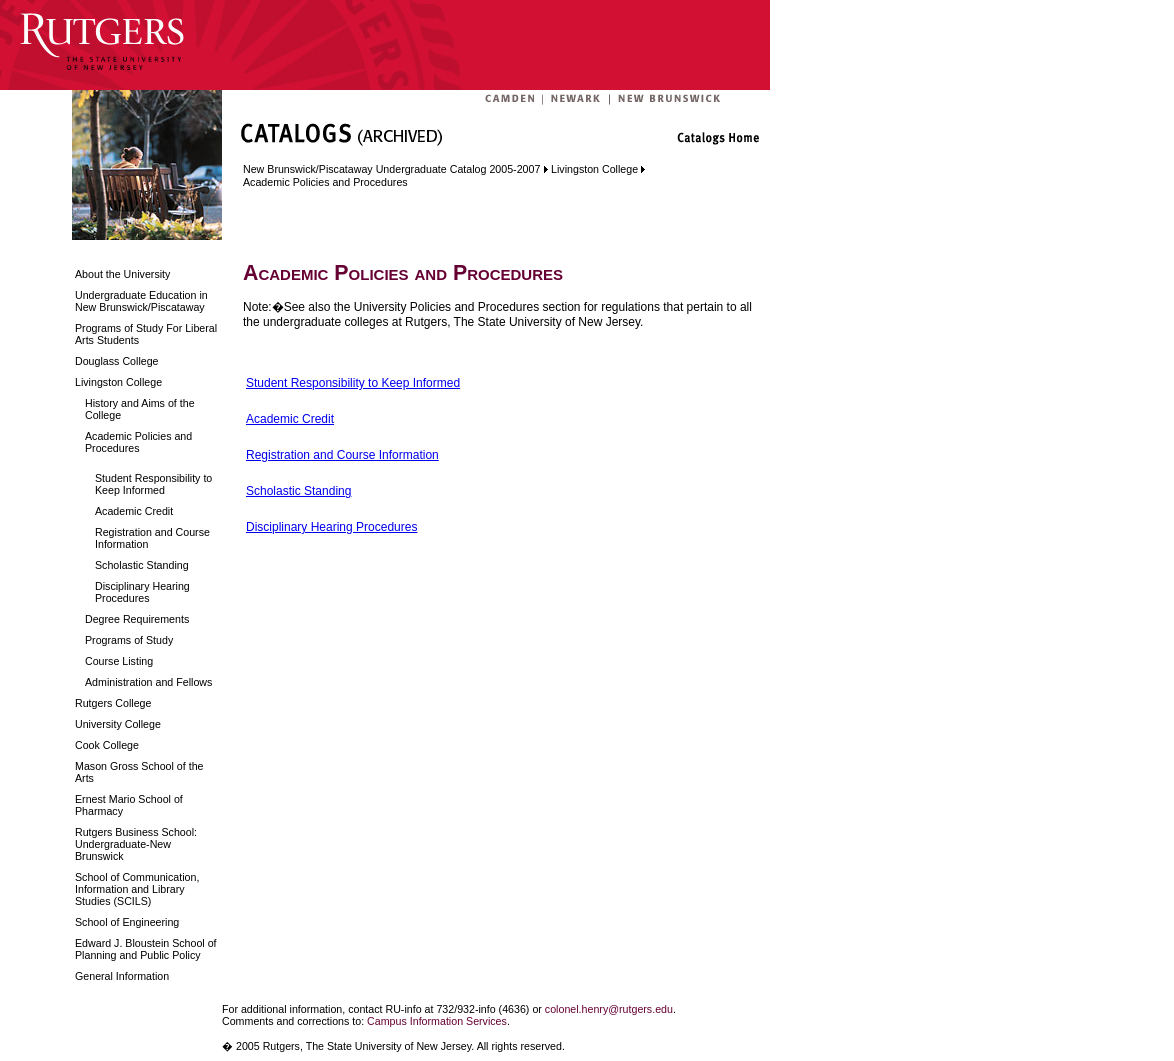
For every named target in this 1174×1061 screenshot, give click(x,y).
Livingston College (118, 382)
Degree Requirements (137, 619)
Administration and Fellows (148, 682)
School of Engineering (127, 922)
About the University (122, 274)
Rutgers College (113, 703)
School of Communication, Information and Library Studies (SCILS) (137, 889)
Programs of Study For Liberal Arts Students (146, 334)
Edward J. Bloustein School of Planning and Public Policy (146, 949)
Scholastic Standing (142, 565)
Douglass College (117, 361)
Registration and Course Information (152, 538)
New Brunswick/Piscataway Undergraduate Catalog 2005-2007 (391, 169)
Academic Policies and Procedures (138, 442)
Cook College (107, 745)
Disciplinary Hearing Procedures (142, 592)
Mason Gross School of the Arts (139, 772)
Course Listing (119, 661)
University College (118, 724)
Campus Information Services (437, 1021)
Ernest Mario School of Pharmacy (129, 805)
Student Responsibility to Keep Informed (153, 484)
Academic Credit (134, 511)
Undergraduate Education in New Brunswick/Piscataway (141, 301)
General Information (122, 976)
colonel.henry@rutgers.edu (609, 1009)
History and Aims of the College (140, 409)
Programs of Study (129, 640)
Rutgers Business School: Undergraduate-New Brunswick (136, 844)
